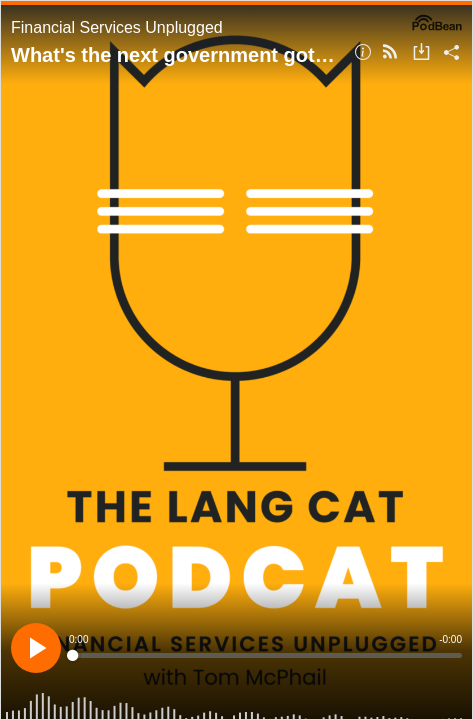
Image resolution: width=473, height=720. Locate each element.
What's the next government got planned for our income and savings (175, 55)
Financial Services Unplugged (117, 27)
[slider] (265, 655)
